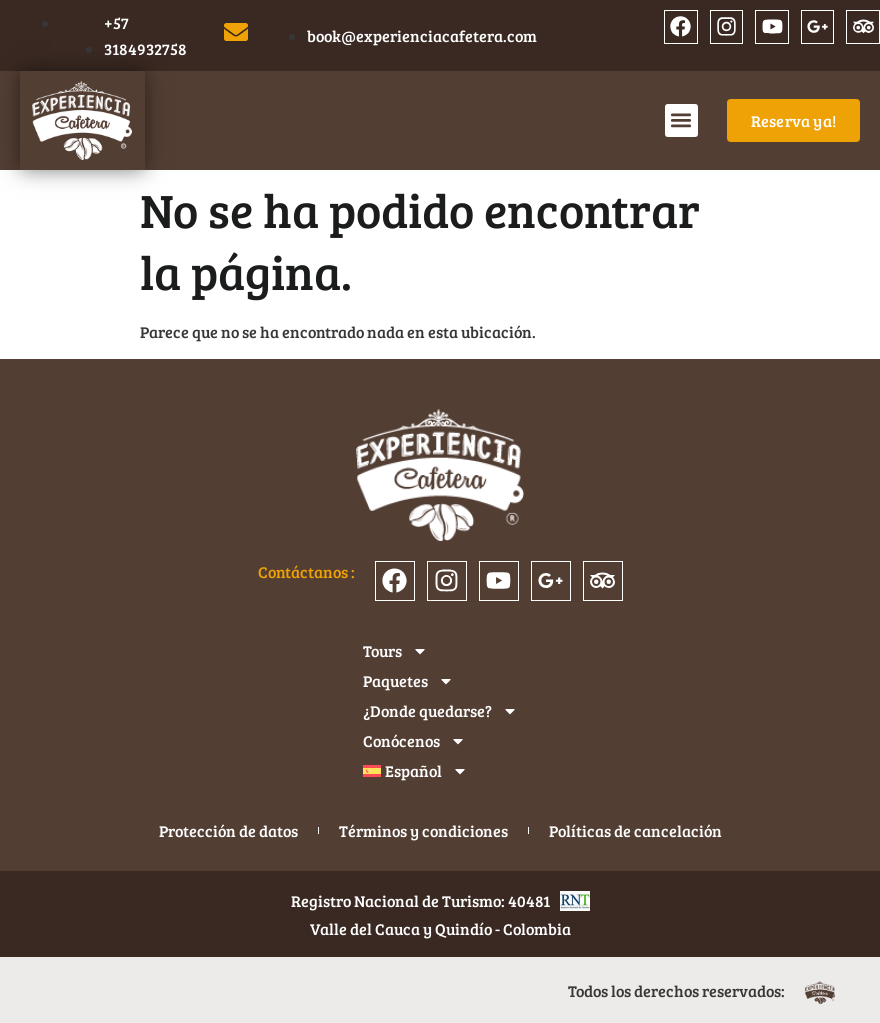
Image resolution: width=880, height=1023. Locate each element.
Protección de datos (228, 831)
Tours (395, 651)
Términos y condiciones (423, 831)
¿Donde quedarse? (440, 711)
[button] (681, 120)
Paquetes (408, 681)
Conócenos (414, 741)
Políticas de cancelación (635, 831)
